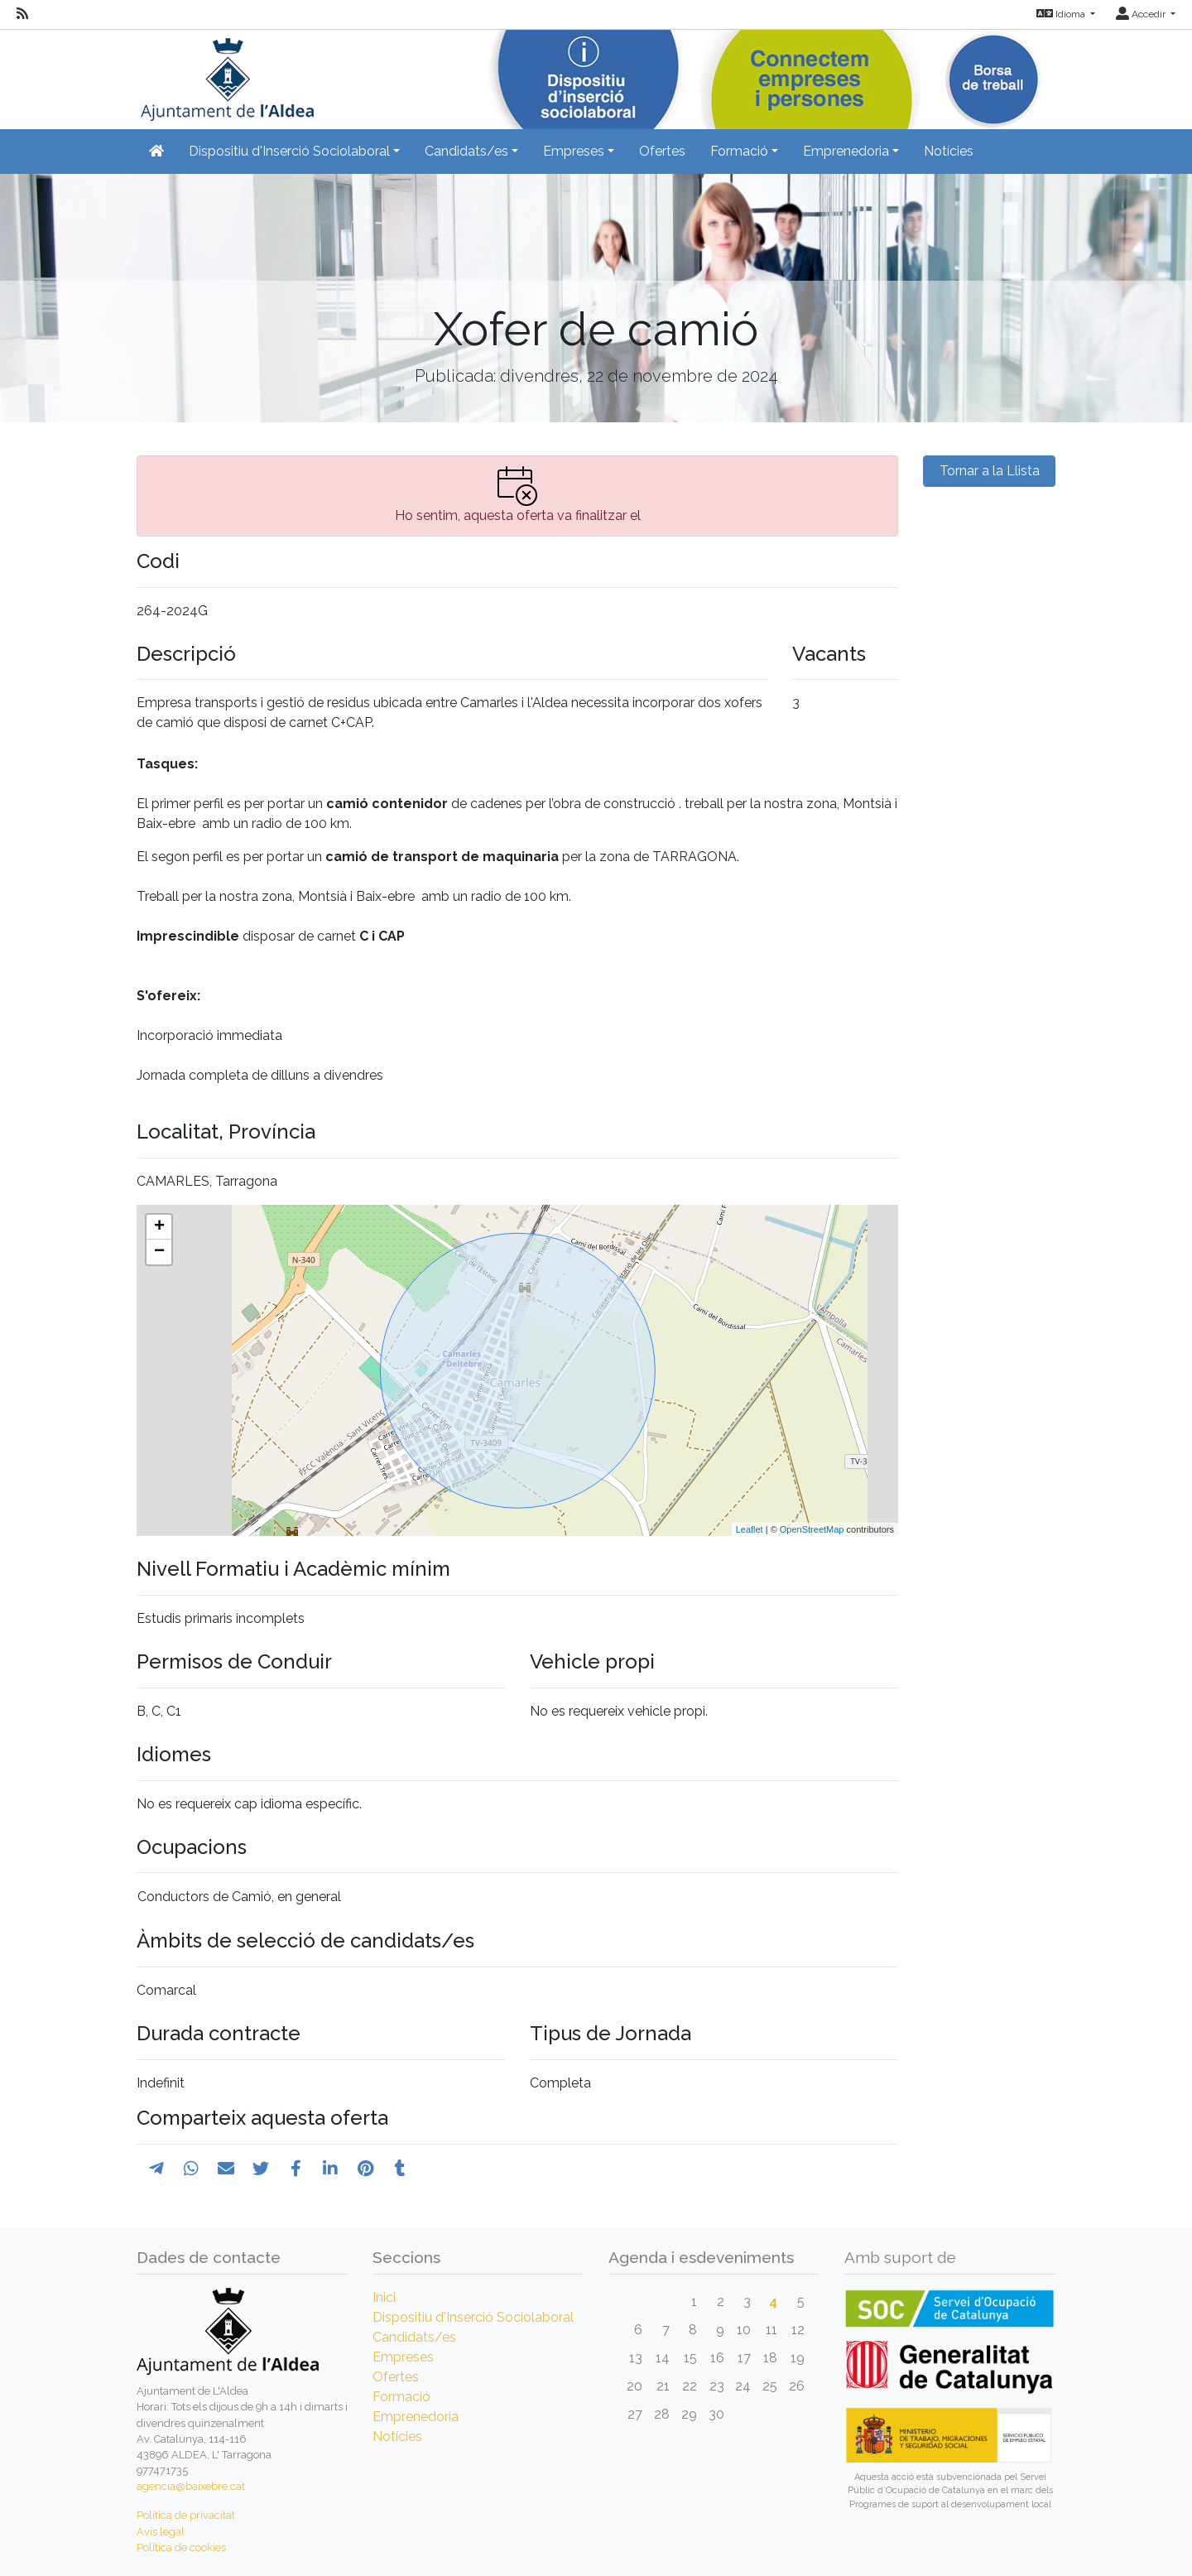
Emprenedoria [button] (846, 151)
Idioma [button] (1062, 14)
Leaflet (749, 1529)
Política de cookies (181, 2547)
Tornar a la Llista (990, 471)
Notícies (948, 151)
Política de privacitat (186, 2515)
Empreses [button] (573, 151)
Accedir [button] (1142, 14)
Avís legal (161, 2531)
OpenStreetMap (812, 1529)
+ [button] (159, 1227)
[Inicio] (225, 74)
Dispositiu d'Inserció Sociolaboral (473, 2317)
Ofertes (662, 151)
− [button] (159, 1252)
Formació (401, 2397)
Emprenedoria (415, 2416)
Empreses (403, 2357)
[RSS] (22, 14)
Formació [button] (739, 151)
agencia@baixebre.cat (191, 2486)
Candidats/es (414, 2337)
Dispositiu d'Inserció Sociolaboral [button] (289, 151)
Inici (384, 2297)
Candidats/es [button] (466, 151)
